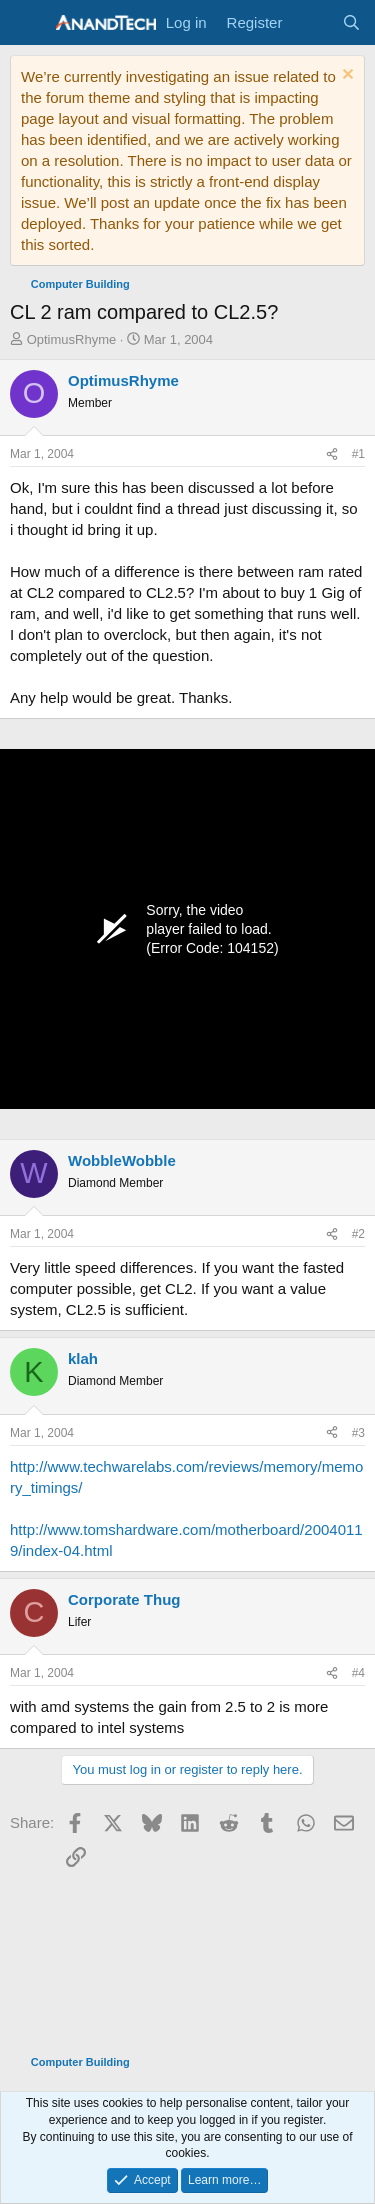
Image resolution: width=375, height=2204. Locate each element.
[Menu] (27, 23)
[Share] (332, 454)
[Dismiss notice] (345, 76)
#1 (358, 454)
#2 (358, 1234)
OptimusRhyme (72, 339)
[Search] (351, 22)
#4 (358, 1673)
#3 (358, 1433)
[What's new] (311, 22)
